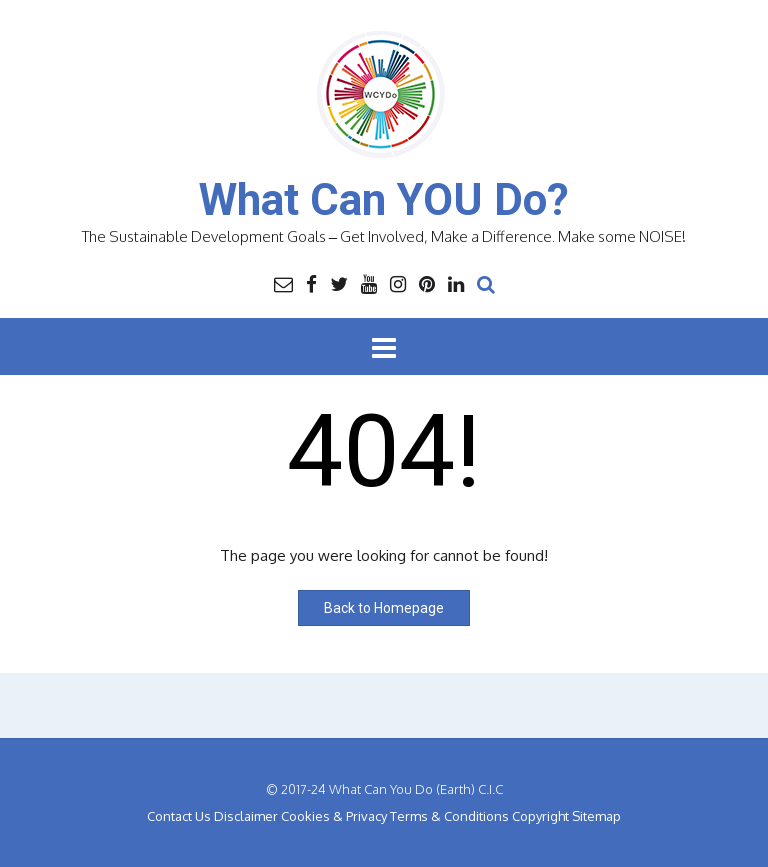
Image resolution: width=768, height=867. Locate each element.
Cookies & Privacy (334, 816)
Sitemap (596, 816)
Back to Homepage (384, 608)
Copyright (540, 816)
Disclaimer (246, 816)
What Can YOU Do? (384, 200)
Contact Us (179, 816)
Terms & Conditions (449, 816)
